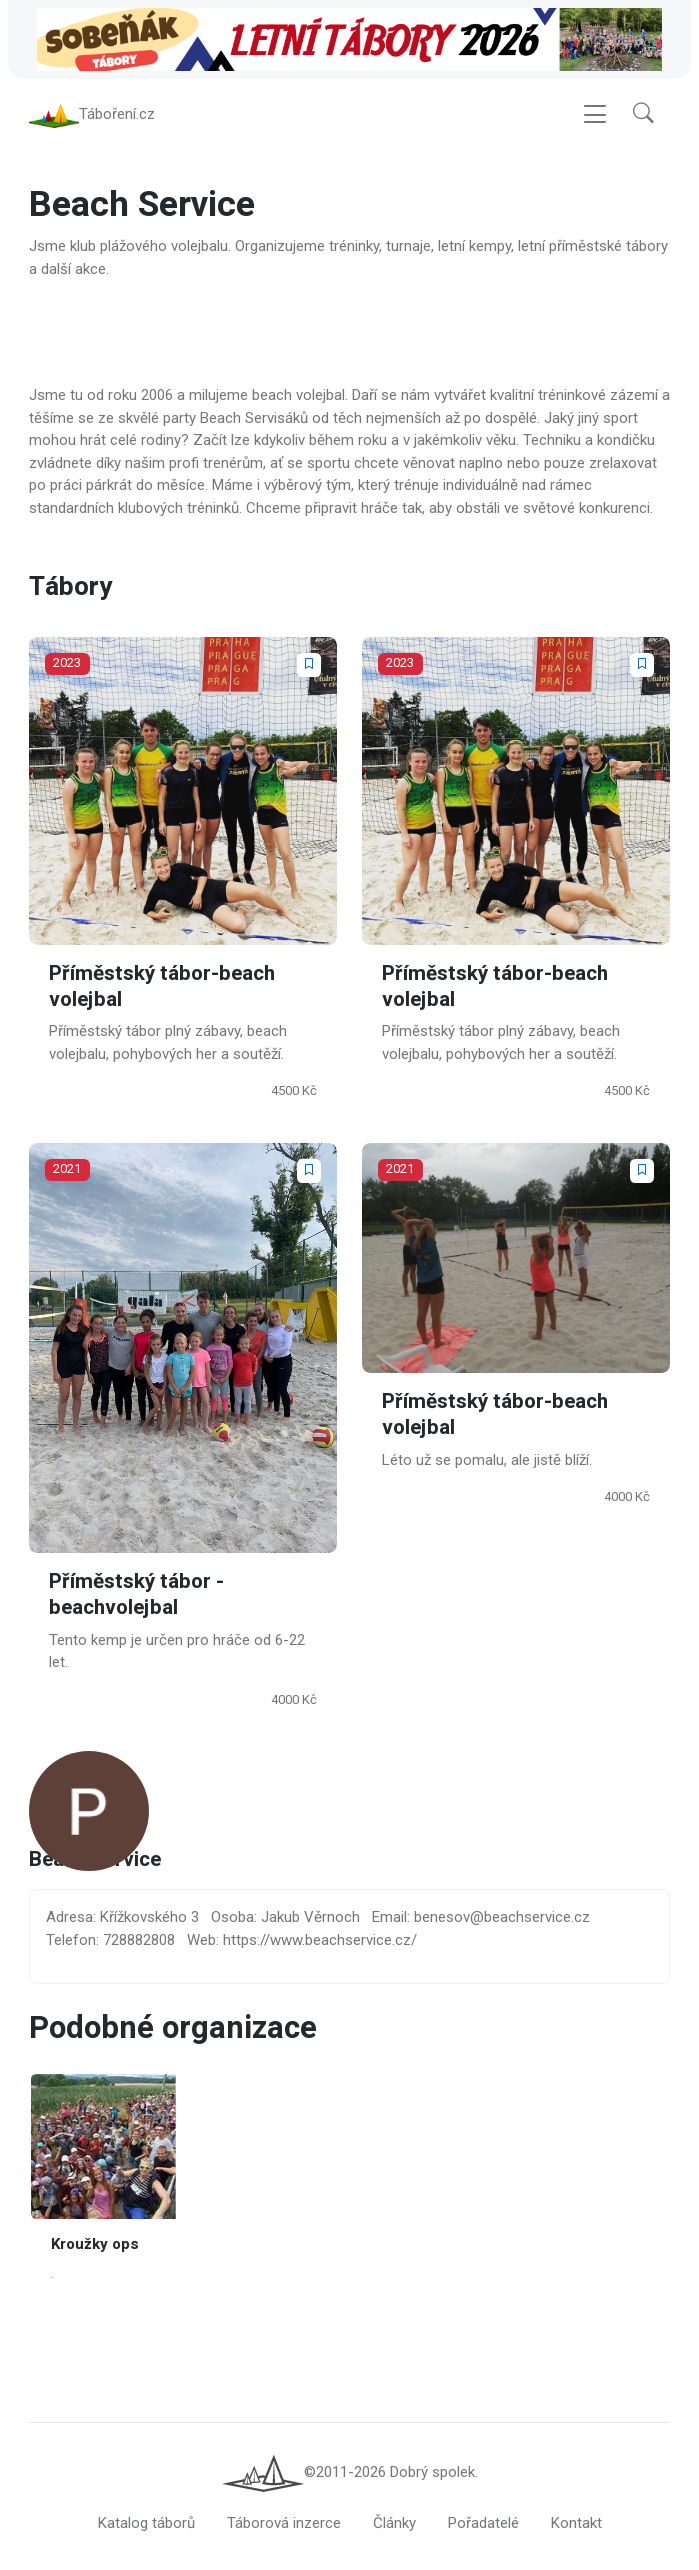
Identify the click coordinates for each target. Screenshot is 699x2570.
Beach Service (95, 1860)
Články (394, 2523)
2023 (67, 663)
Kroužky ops (95, 2244)
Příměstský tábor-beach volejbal (162, 986)
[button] (643, 114)
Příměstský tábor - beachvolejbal (136, 1594)
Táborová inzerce (284, 2523)
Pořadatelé (483, 2523)
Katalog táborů (146, 2523)
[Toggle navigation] (595, 114)
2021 (67, 1168)
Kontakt (576, 2523)
